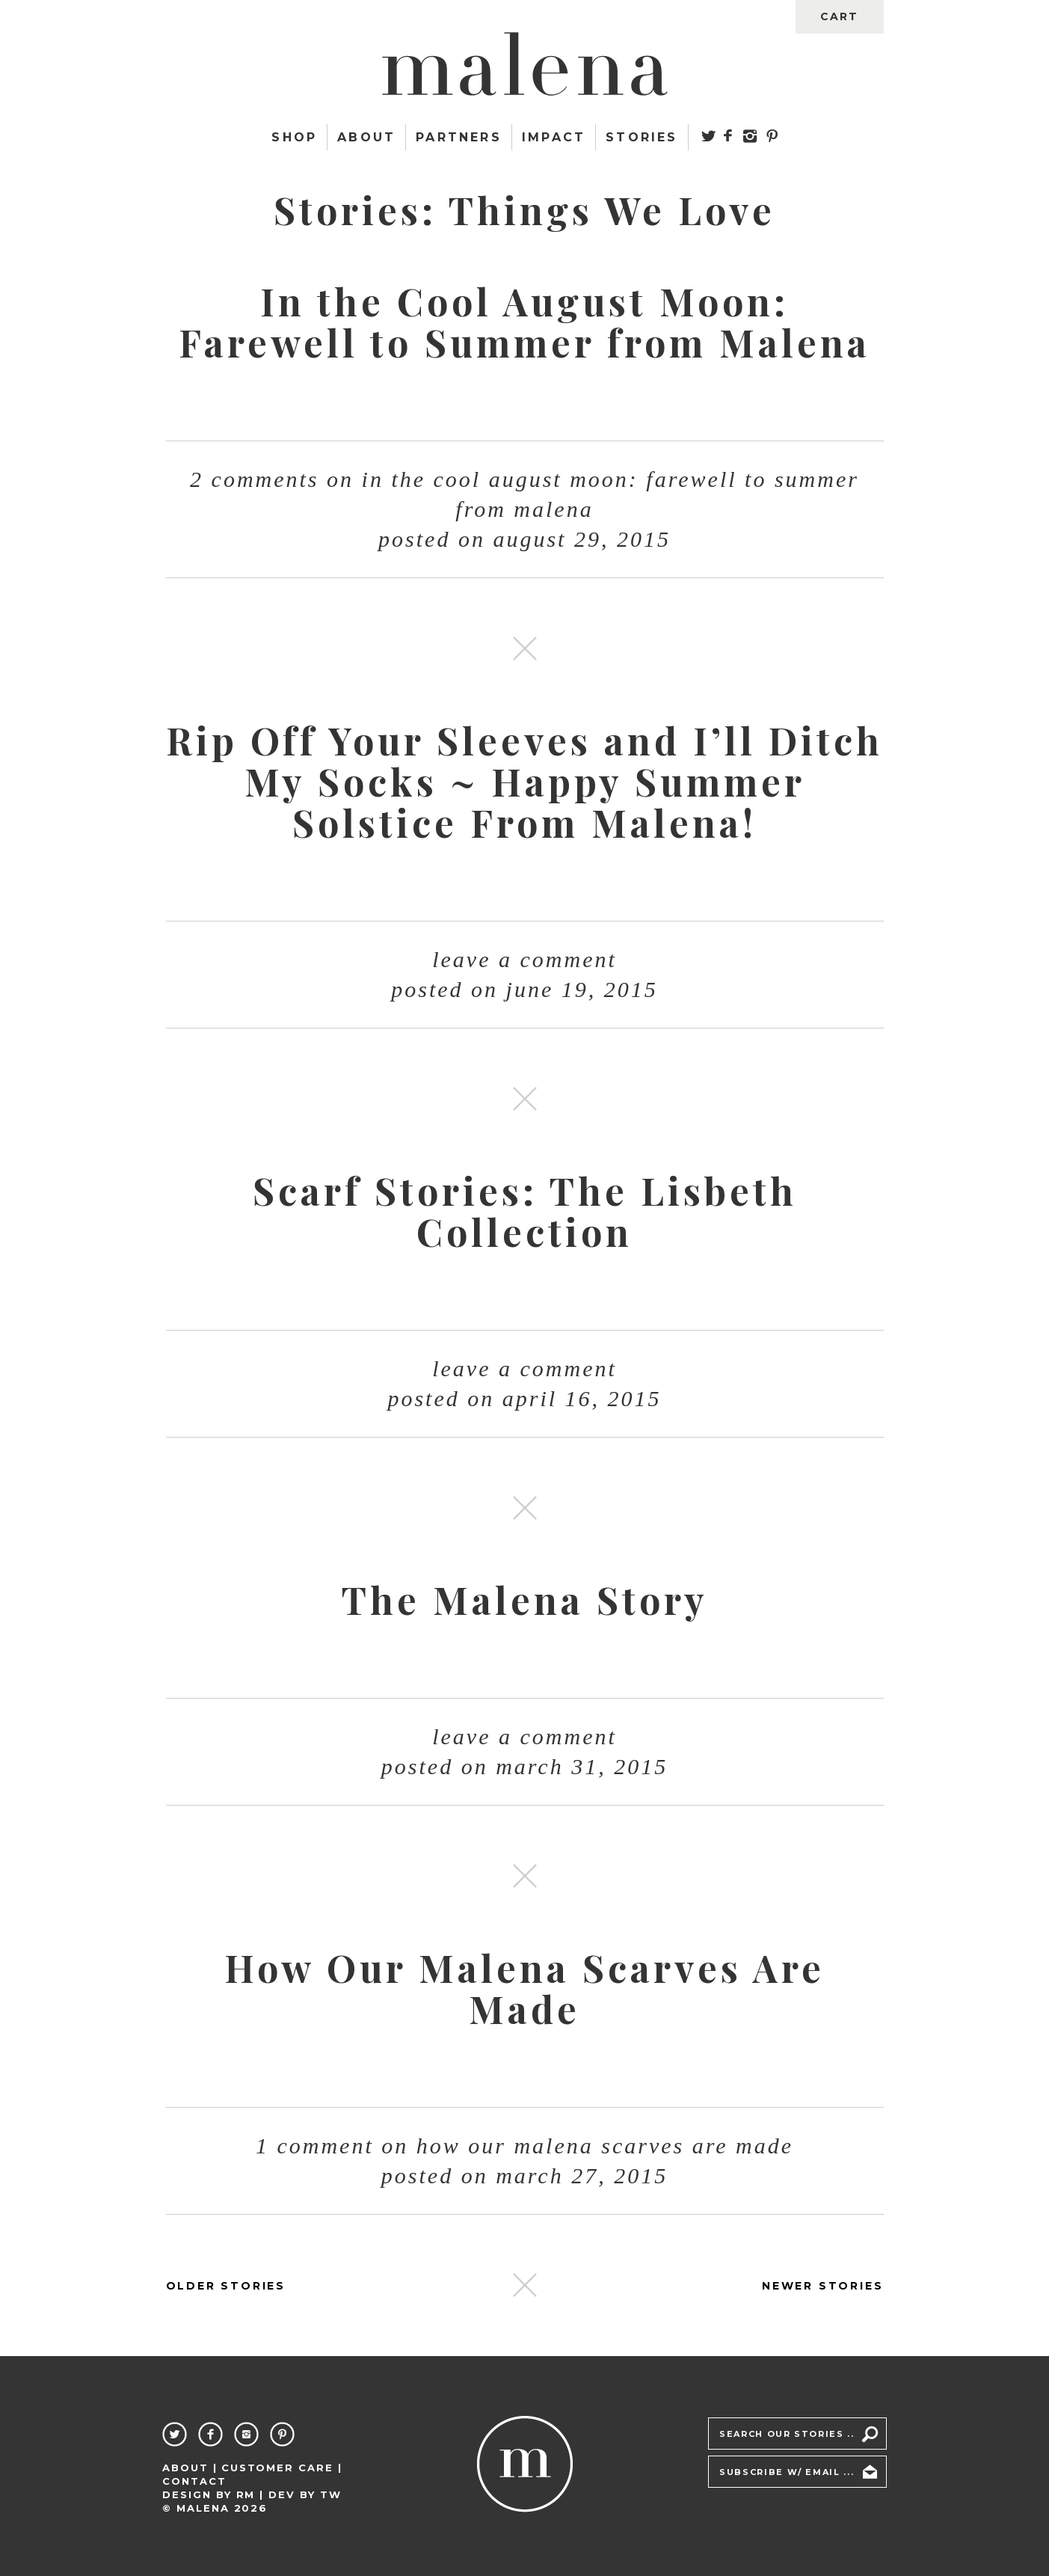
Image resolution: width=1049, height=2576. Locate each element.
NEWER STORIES (822, 2286)
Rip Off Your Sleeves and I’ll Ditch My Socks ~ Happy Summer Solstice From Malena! (524, 781)
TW (331, 2494)
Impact (553, 137)
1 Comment (524, 2145)
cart (839, 16)
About (366, 137)
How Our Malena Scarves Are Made (524, 1988)
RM (246, 2494)
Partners (459, 137)
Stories (641, 137)
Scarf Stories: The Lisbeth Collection (525, 1211)
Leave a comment (524, 959)
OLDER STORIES (226, 2286)
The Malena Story (525, 1599)
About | (190, 2468)
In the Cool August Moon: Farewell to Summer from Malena (524, 321)
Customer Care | (281, 2468)
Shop (294, 137)
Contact (194, 2481)
